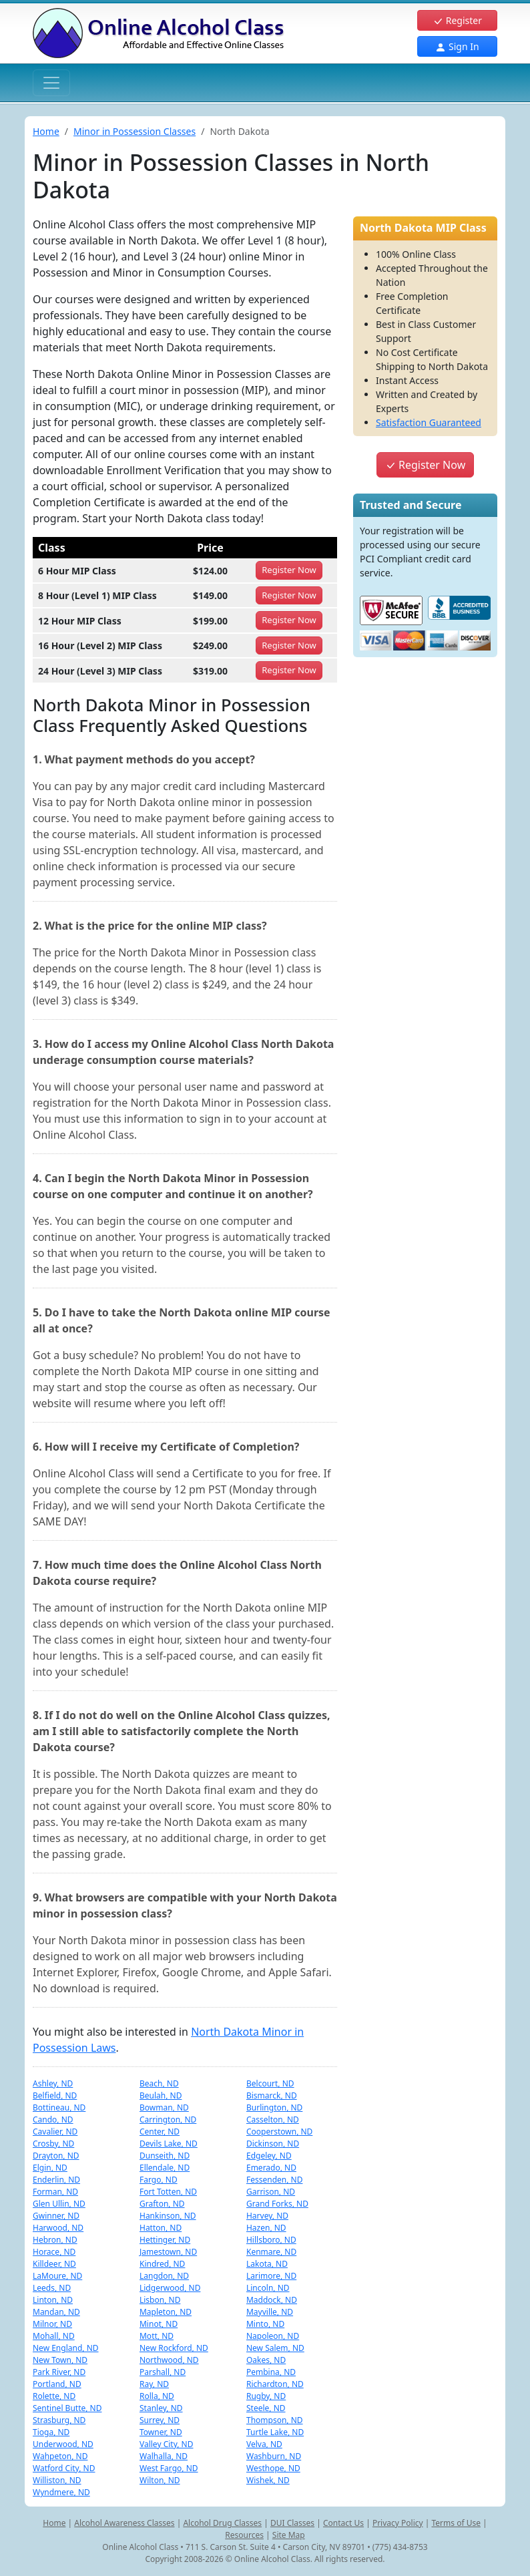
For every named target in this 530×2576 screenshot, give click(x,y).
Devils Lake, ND (169, 2143)
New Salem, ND (275, 2348)
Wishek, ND (268, 2480)
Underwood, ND (63, 2444)
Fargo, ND (159, 2179)
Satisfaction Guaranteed (428, 422)
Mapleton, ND (166, 2312)
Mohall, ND (54, 2336)
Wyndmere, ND (61, 2492)
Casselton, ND (272, 2119)
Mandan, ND (56, 2312)
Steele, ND (266, 2408)
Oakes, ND (266, 2360)
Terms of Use (456, 2523)
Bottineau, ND (59, 2107)
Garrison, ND (270, 2191)
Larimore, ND (271, 2275)
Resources (244, 2535)
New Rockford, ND (174, 2348)
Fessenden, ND (274, 2179)
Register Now (425, 464)
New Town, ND (60, 2360)
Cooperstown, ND (279, 2131)
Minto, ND (265, 2324)
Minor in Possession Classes (134, 131)
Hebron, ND (55, 2239)
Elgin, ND (50, 2167)
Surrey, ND (160, 2420)
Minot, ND (159, 2324)
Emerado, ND (271, 2167)
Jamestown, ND (168, 2251)
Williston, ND (57, 2480)
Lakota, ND (267, 2263)
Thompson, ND (274, 2420)
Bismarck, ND (271, 2095)
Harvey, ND (267, 2215)
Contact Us (343, 2523)
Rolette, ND (54, 2396)
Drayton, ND (56, 2155)
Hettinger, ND (165, 2239)
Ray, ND (154, 2384)
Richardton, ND (275, 2384)
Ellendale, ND (165, 2167)
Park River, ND (59, 2372)
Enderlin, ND (56, 2179)
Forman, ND (55, 2191)
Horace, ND (54, 2251)
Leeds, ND (52, 2287)
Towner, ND (161, 2432)
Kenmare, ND (271, 2251)
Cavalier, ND (55, 2131)
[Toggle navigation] (51, 82)
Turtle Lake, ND (275, 2432)
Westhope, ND (273, 2468)
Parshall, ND (163, 2372)
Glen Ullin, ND (59, 2203)
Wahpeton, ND (60, 2456)
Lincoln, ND (268, 2287)
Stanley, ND (161, 2408)
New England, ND (66, 2348)
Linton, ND (53, 2300)
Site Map (288, 2535)
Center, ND (160, 2131)
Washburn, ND (273, 2456)
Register (457, 20)
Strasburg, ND (59, 2420)
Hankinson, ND (168, 2215)
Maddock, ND (271, 2300)
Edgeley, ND (269, 2155)
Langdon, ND (164, 2275)
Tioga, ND (51, 2432)
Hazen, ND (266, 2227)
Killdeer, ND (54, 2263)
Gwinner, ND (56, 2215)
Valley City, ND (167, 2444)
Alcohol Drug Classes (222, 2523)
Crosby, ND (53, 2143)
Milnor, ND (52, 2324)
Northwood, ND (169, 2360)
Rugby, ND (266, 2396)
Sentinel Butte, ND (67, 2408)
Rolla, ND (157, 2396)
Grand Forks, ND (277, 2203)
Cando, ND (53, 2119)
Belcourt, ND (270, 2083)
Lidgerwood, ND (170, 2287)
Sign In (457, 46)
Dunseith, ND (165, 2155)
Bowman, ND (164, 2107)
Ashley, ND (53, 2083)
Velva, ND (264, 2444)
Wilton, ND (160, 2480)
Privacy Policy (397, 2523)
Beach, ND (159, 2083)
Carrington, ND (168, 2119)
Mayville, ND (269, 2312)
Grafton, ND (162, 2203)
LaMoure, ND (57, 2275)
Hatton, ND (161, 2227)
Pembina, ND (271, 2372)
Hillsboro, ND (271, 2239)
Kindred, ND (162, 2263)
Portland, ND (57, 2384)
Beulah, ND (161, 2095)
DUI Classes (292, 2523)
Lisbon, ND (160, 2300)
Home (46, 131)
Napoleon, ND (272, 2336)
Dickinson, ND (272, 2143)
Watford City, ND (64, 2468)
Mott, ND (157, 2336)
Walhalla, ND (164, 2456)
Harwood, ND (58, 2227)
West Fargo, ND (169, 2468)
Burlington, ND (274, 2107)
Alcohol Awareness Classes (124, 2523)
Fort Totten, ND (168, 2191)
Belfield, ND (55, 2095)
